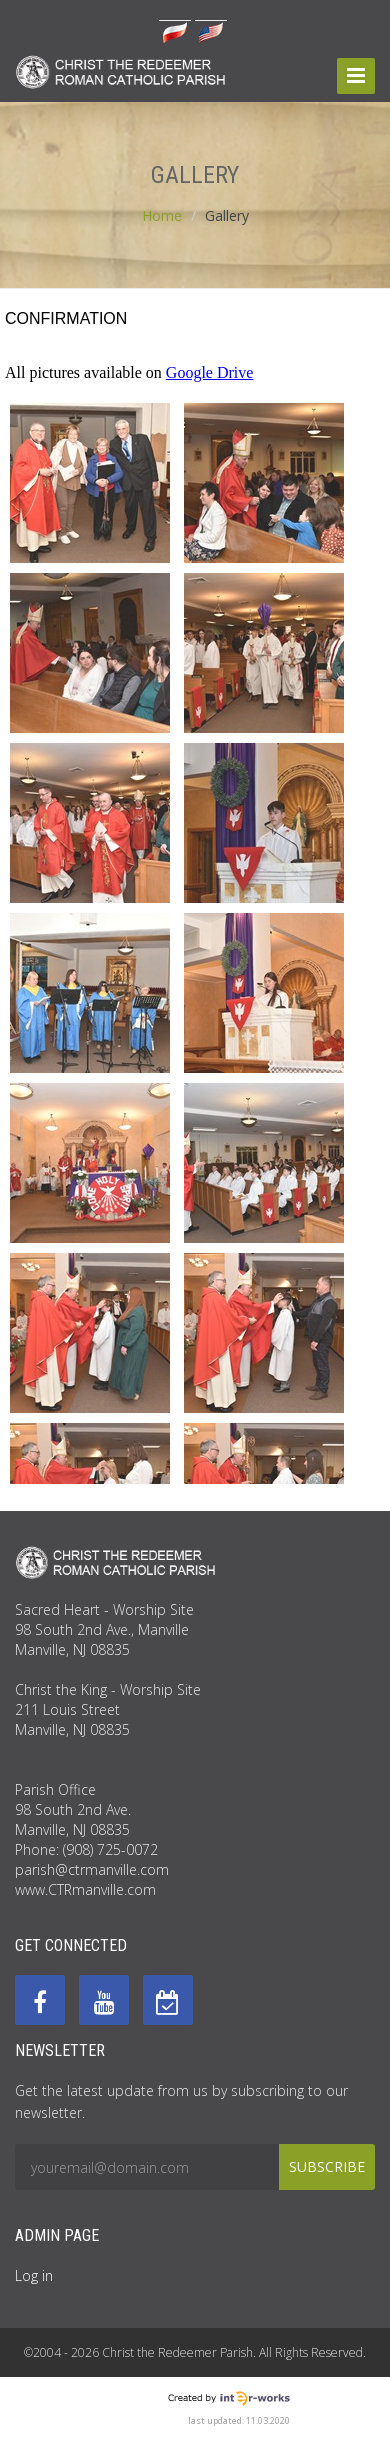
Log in (34, 2275)
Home (162, 215)
